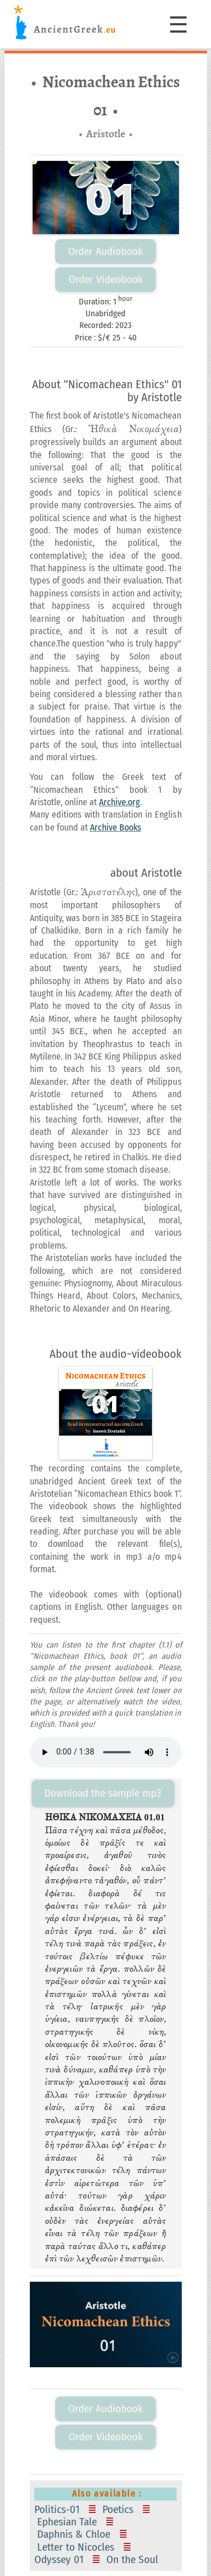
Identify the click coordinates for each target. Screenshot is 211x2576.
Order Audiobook (105, 251)
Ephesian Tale (68, 2522)
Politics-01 (59, 2509)
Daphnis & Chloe (75, 2534)
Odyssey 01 (61, 2559)
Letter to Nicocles (77, 2547)
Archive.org (119, 802)
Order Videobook (106, 279)
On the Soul (134, 2559)
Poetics (119, 2509)
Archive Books (115, 827)
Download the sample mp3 (102, 1793)
